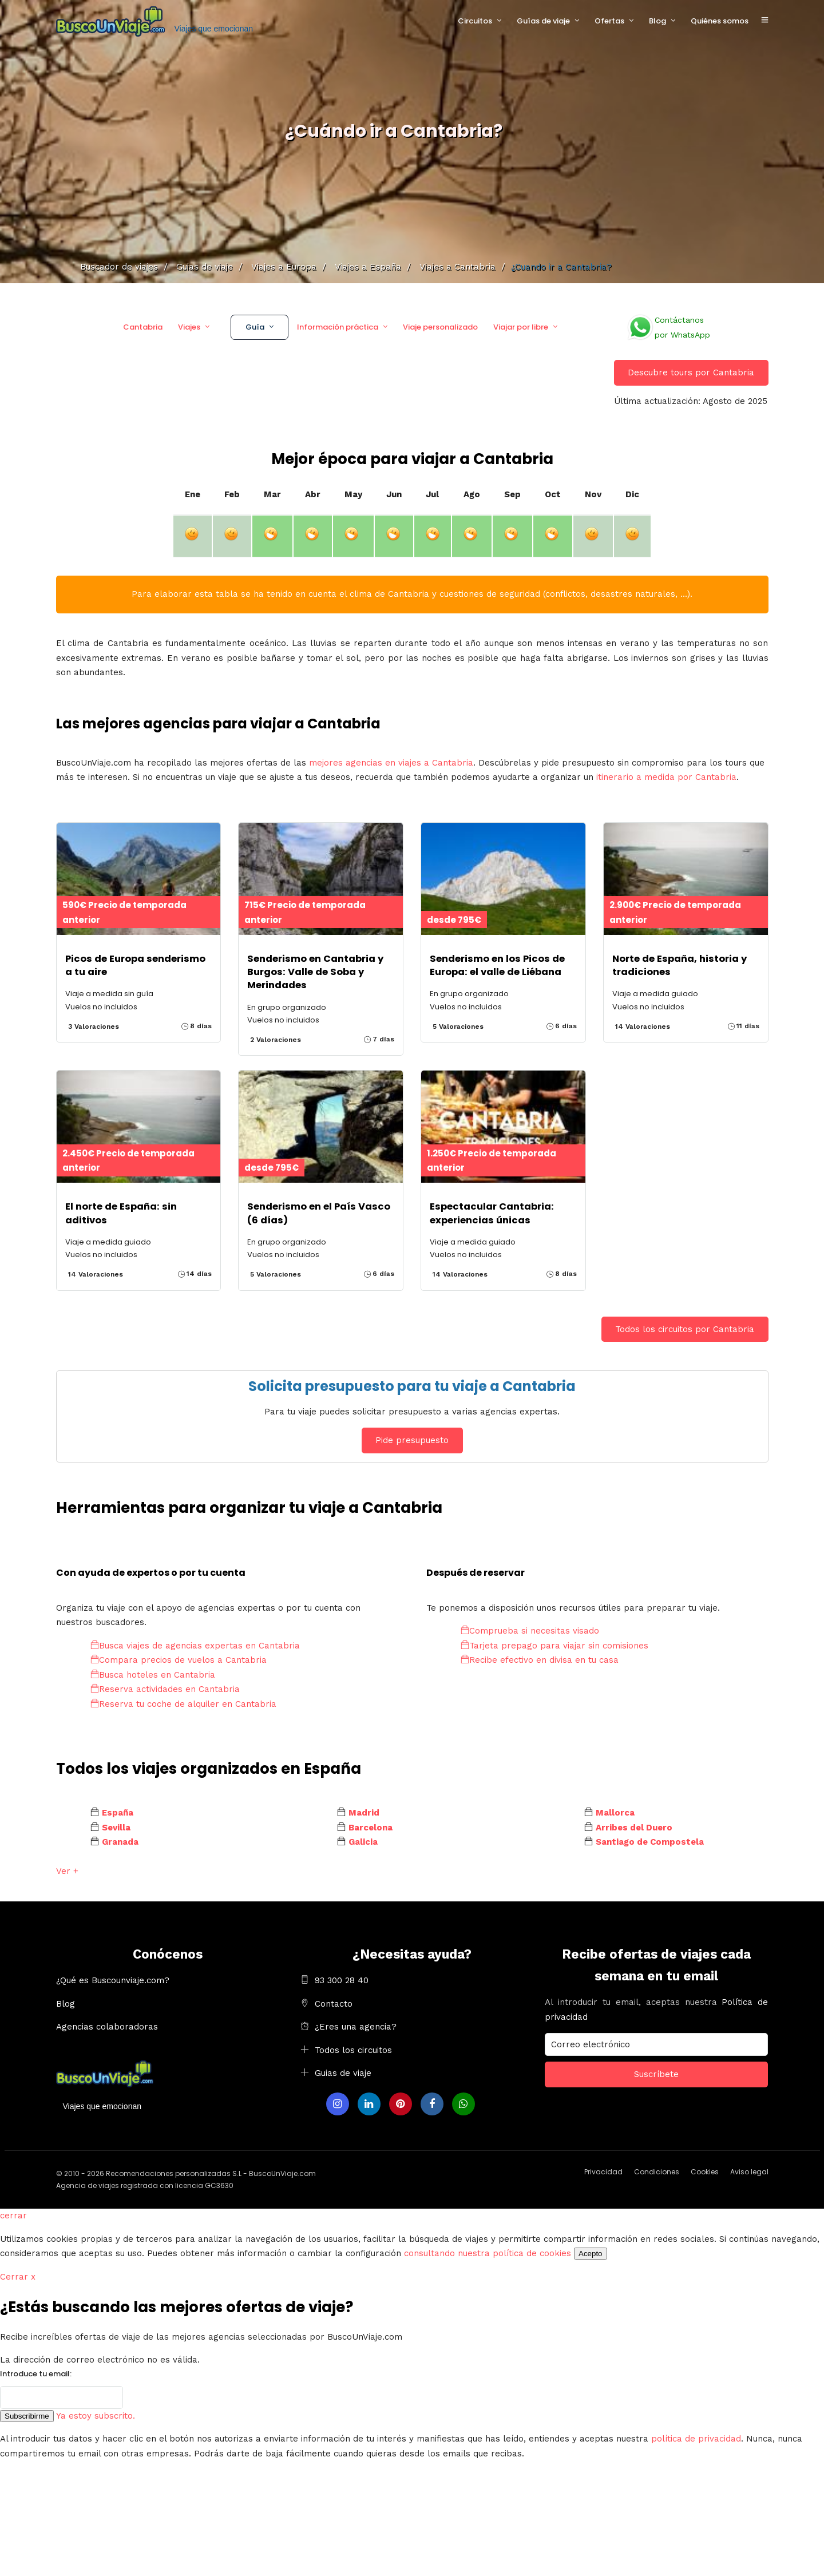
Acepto (591, 2253)
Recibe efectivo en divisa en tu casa (540, 1660)
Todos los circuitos (353, 2050)
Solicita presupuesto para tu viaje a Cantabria (412, 1386)
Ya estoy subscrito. (95, 2416)
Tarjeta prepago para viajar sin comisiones (554, 1645)
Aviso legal (749, 2172)
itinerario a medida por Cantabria (666, 777)
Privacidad (603, 2172)
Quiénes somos (719, 20)
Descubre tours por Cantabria (691, 372)
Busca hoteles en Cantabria (152, 1675)
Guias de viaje (343, 2073)
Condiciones (656, 2172)
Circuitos (475, 20)
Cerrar (17, 2277)
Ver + (67, 1871)
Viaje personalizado (440, 327)
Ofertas (609, 20)
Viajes (189, 327)
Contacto (333, 2004)
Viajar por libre (520, 327)
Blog (657, 20)
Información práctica (337, 327)
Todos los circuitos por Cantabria (684, 1329)
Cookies (705, 2172)
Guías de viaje (543, 20)
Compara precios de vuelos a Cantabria (178, 1660)
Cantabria (143, 327)
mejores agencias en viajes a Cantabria (391, 763)
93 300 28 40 (342, 1980)
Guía (254, 327)
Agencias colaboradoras (107, 2027)
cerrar (13, 2215)
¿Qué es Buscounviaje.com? (112, 1980)
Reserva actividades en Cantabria (165, 1689)
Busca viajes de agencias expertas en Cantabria (195, 1645)
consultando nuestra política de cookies (487, 2253)
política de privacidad (696, 2439)
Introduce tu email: (36, 2373)
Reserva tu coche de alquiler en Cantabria (183, 1704)
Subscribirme (27, 2416)
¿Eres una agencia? (356, 2027)
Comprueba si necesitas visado (530, 1631)
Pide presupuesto (412, 1440)
